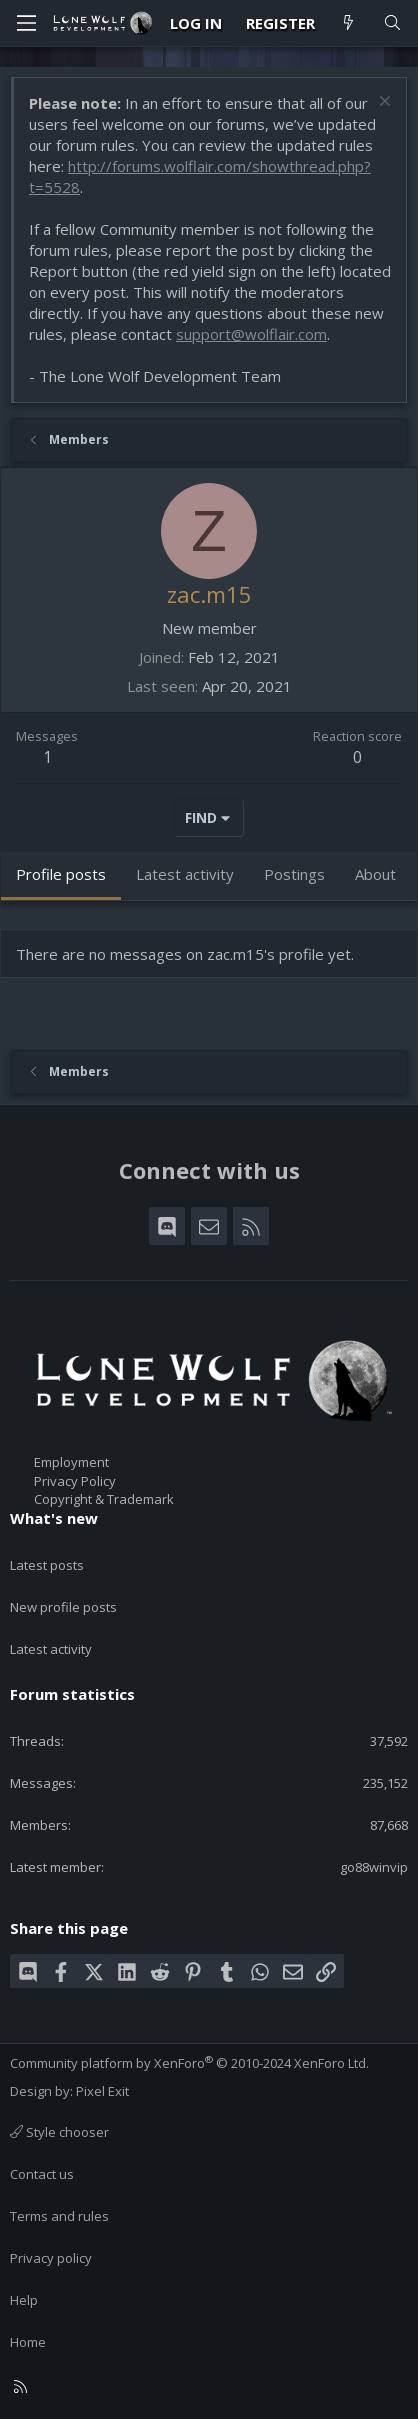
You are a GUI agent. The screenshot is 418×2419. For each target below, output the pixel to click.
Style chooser (59, 2132)
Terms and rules (59, 2216)
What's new (54, 1518)
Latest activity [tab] (185, 874)
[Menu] (26, 23)
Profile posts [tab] (61, 874)
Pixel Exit (102, 2091)
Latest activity (51, 1649)
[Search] (392, 23)
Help (24, 2300)
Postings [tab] (294, 874)
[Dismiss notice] (382, 103)
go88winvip (374, 1867)
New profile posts (63, 1607)
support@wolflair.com (251, 334)
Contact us (42, 2174)
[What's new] (348, 23)
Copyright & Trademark (104, 1499)
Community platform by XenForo (189, 2063)
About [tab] (375, 874)
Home (28, 2342)
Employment (71, 1462)
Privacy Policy (75, 1481)
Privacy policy (51, 2258)
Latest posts (47, 1565)
